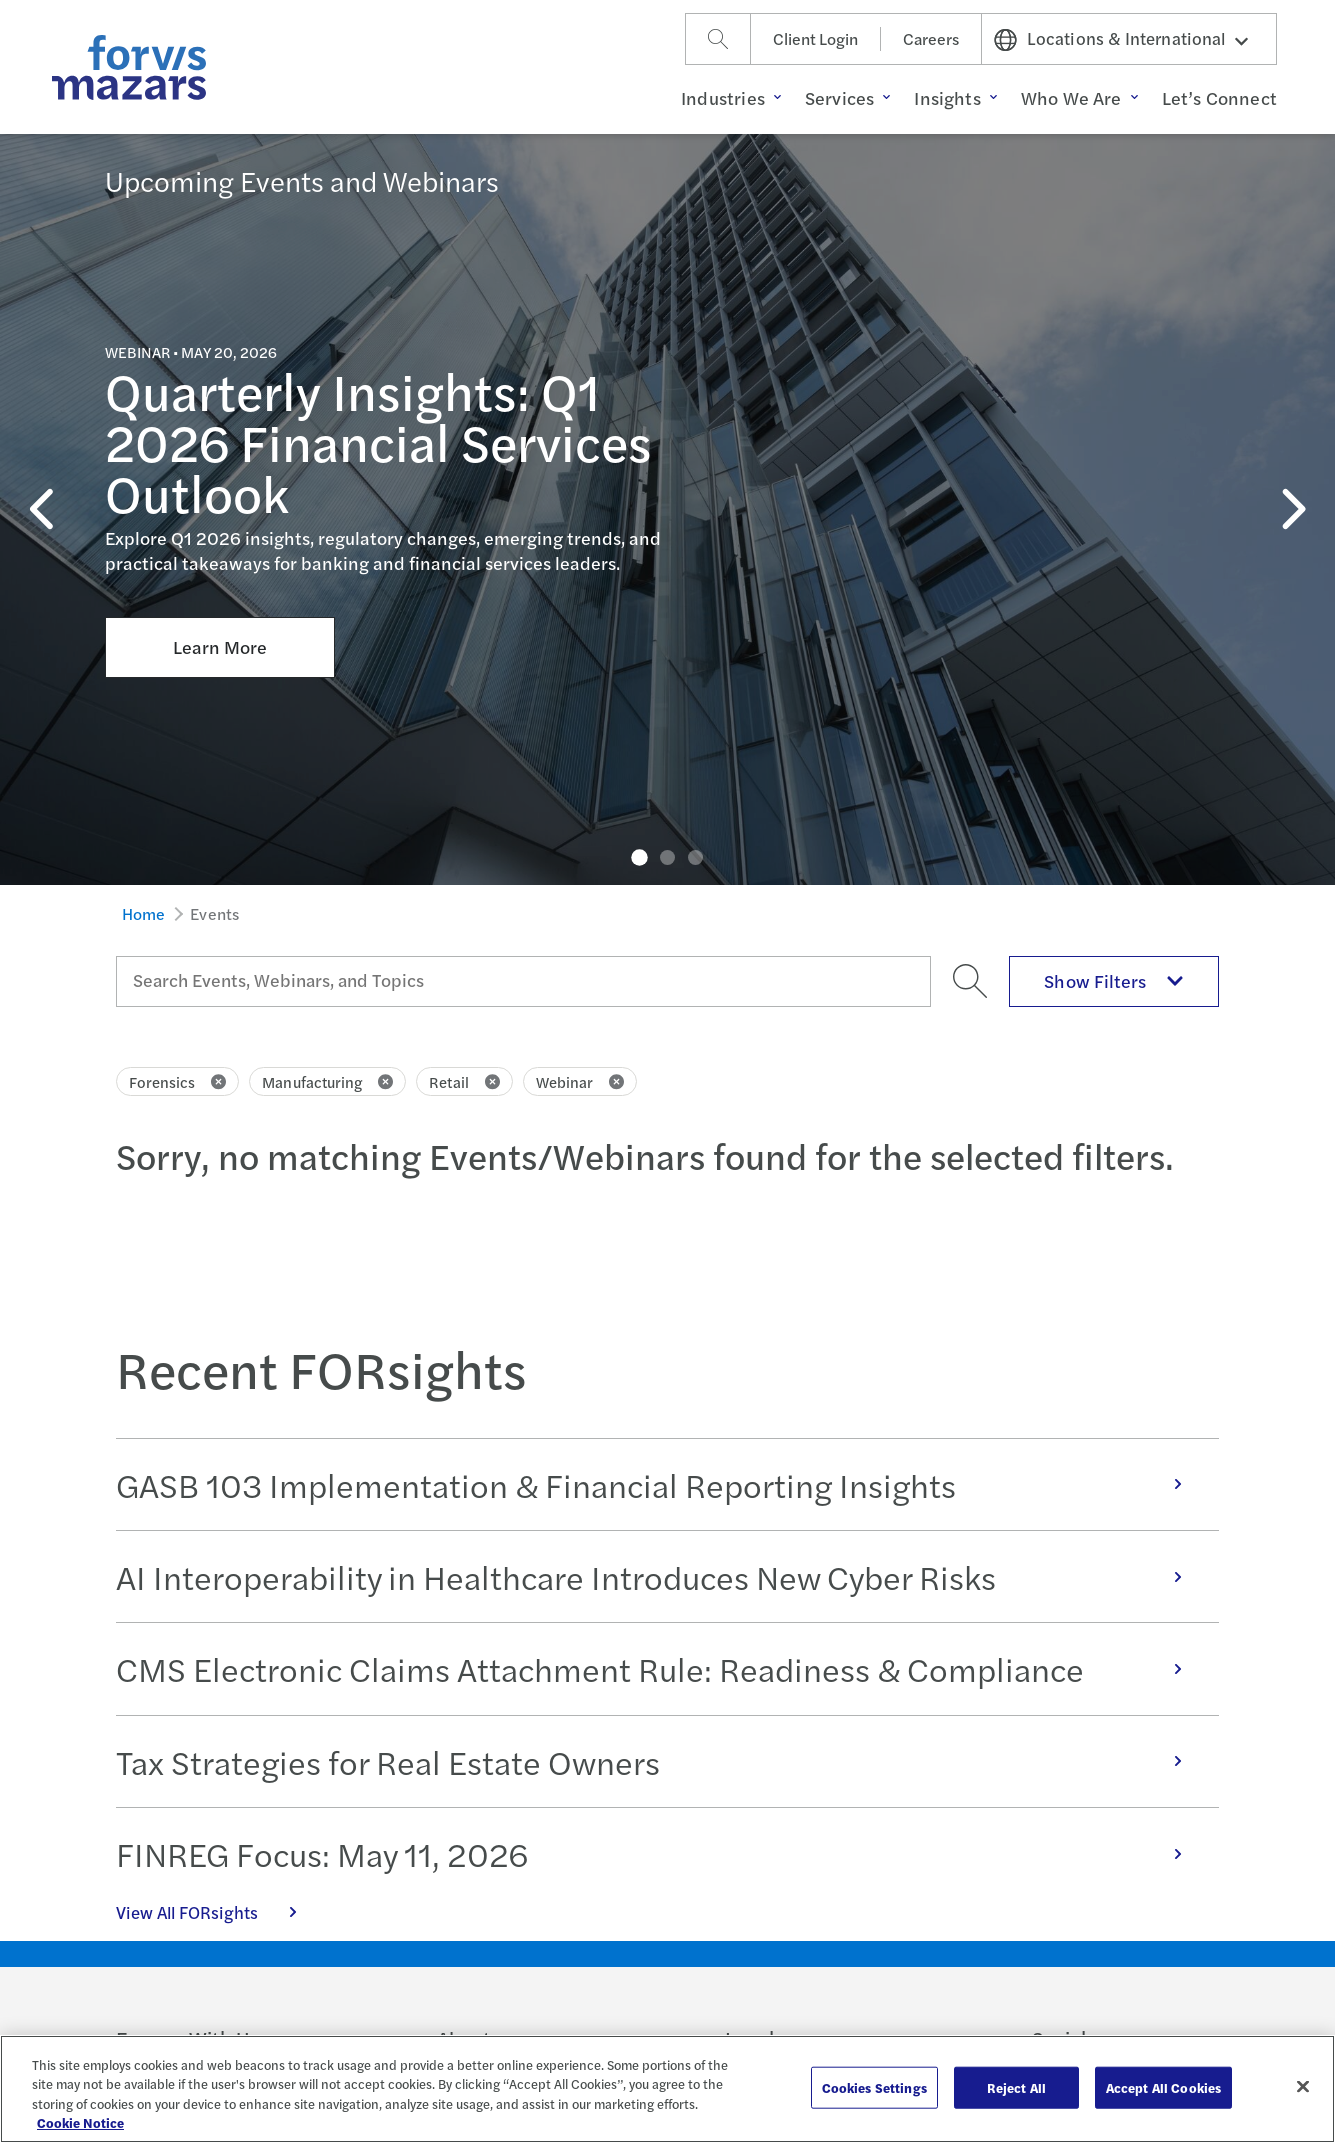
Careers (931, 38)
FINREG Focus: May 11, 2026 (660, 1853)
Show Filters (1114, 980)
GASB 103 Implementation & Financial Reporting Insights (660, 1484)
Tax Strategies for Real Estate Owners (660, 1761)
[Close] (1303, 2086)
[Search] (718, 39)
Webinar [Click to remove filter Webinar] (580, 1081)
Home (144, 913)
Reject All (1016, 2087)
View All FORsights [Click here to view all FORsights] (217, 1912)
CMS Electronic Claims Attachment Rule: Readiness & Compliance (660, 1668)
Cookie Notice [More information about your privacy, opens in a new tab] (80, 2122)
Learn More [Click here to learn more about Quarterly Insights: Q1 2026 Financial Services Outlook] (220, 505)
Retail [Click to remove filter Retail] (464, 1081)
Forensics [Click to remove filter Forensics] (178, 1081)
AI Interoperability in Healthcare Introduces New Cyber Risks (660, 1576)
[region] (667, 2089)
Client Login (815, 38)
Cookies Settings (874, 2087)
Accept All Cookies (1163, 2087)
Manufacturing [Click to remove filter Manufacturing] (327, 1081)
